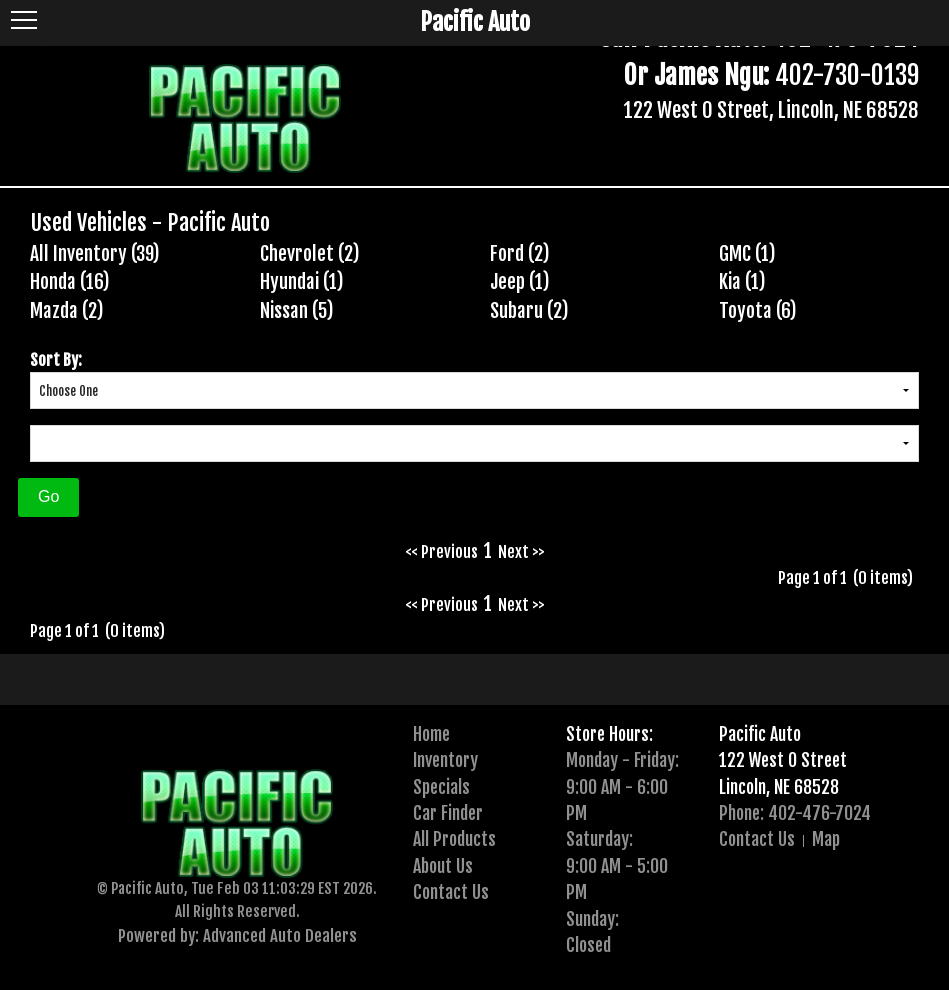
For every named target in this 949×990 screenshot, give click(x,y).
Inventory (445, 760)
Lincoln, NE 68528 (779, 787)
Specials (441, 787)
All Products (454, 839)
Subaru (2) (529, 311)
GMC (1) (747, 254)
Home (431, 734)
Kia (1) (742, 282)
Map (826, 839)
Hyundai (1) (302, 282)
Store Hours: (609, 734)
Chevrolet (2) (310, 254)
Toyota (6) (758, 311)
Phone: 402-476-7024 (795, 813)
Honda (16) (70, 282)
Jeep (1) (520, 282)
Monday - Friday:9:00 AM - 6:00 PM (622, 786)
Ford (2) (520, 254)
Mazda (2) (67, 311)
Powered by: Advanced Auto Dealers (237, 935)
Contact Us (451, 892)
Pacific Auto (760, 734)
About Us (443, 866)
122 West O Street (783, 760)
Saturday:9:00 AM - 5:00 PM (617, 865)
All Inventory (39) (95, 254)
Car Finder (448, 813)
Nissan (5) (297, 311)
